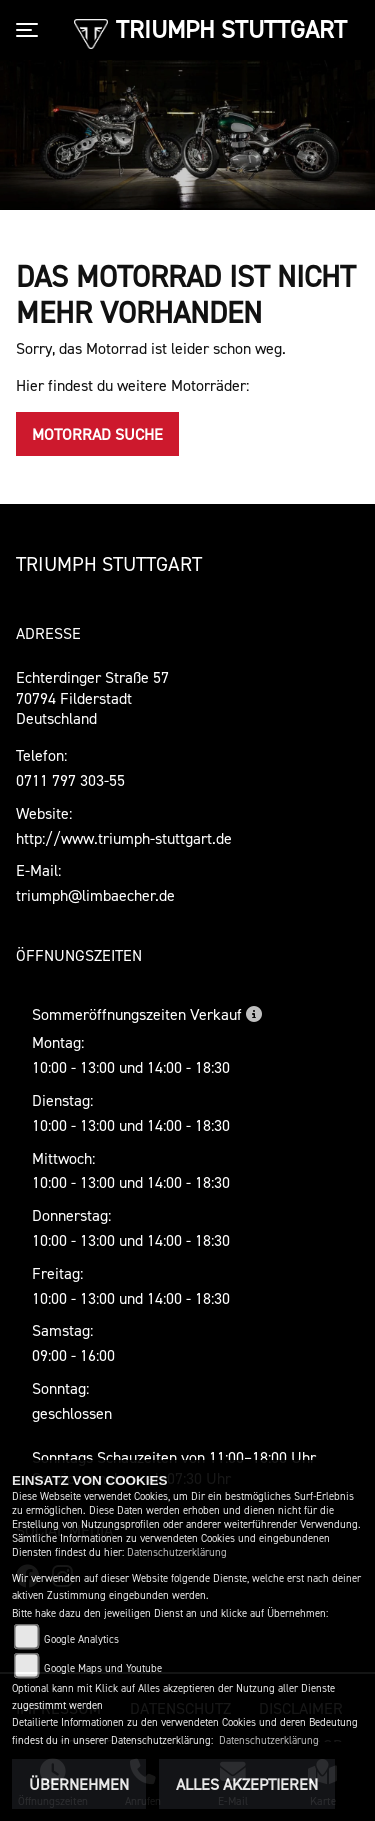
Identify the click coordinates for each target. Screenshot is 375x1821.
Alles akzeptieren (247, 1784)
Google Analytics (81, 1639)
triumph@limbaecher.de (95, 895)
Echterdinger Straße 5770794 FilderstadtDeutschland (92, 698)
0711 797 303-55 (70, 780)
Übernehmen (79, 1784)
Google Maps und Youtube (103, 1668)
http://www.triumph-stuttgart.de (124, 838)
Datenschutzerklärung (177, 1552)
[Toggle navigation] (31, 30)
